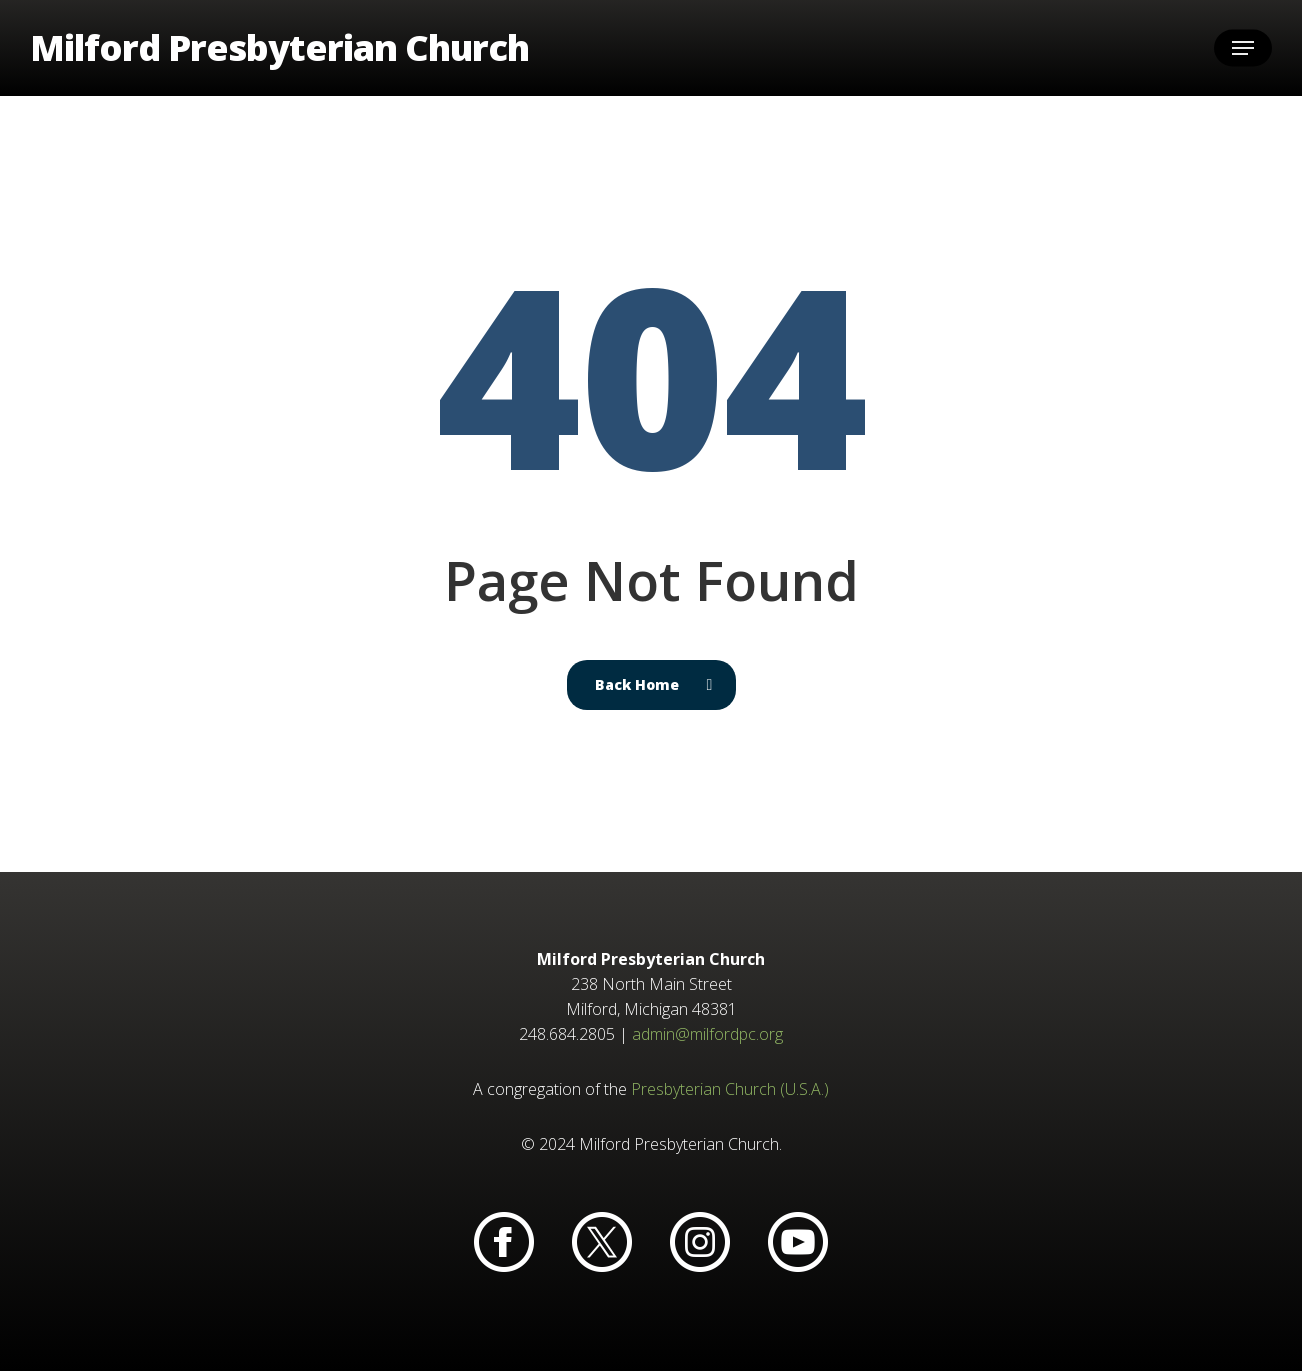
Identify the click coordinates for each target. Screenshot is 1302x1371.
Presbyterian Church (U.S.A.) (730, 1089)
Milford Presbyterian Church (279, 48)
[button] (1243, 48)
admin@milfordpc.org (707, 1034)
